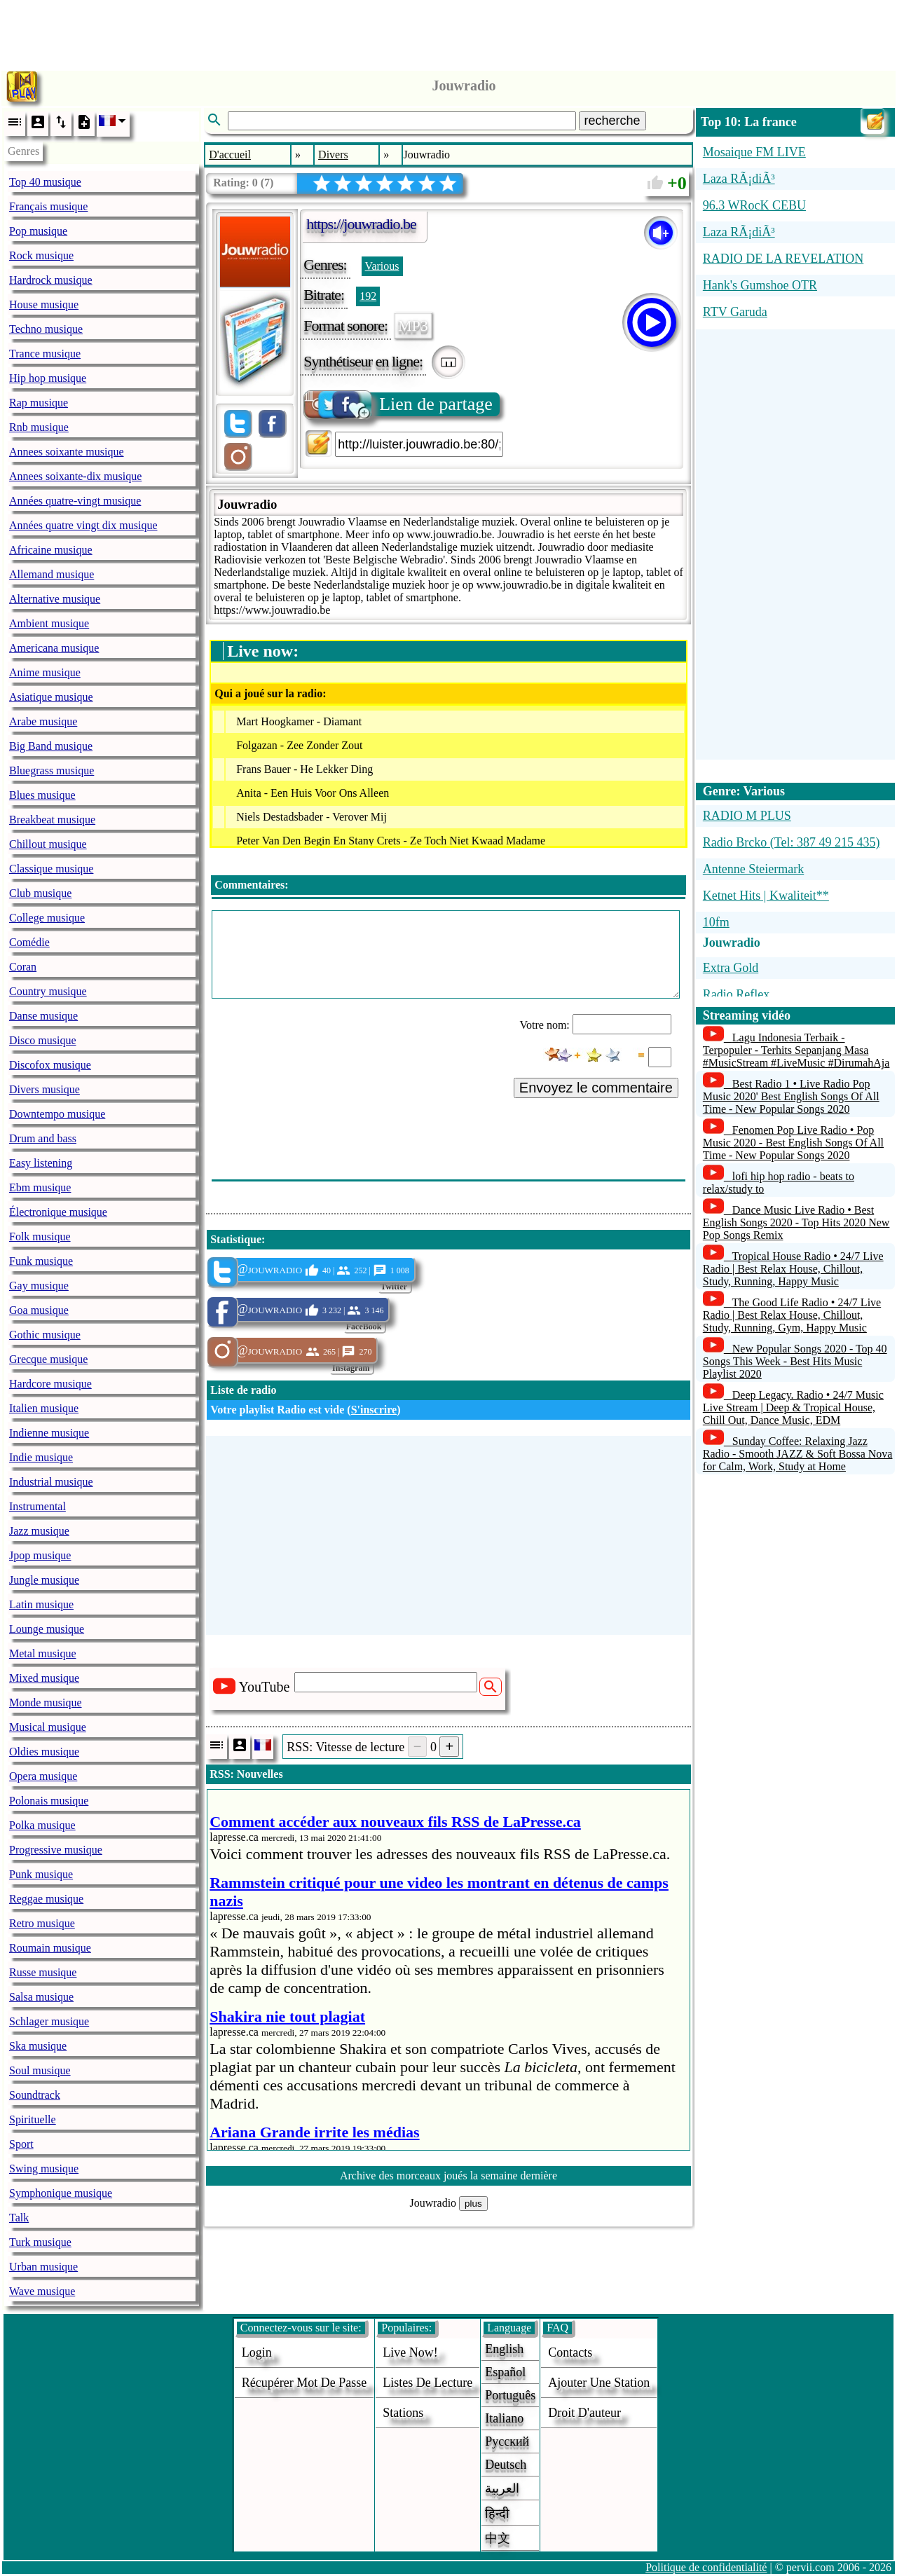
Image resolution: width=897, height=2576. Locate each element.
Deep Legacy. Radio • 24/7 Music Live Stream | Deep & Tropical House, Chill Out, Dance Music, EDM (793, 1407)
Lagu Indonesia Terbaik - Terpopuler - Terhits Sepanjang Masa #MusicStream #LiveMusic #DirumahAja (796, 1050)
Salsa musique (41, 1997)
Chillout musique (48, 844)
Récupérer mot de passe (304, 2383)
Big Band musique (51, 746)
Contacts (570, 2352)
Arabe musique (43, 721)
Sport (21, 2144)
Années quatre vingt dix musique (83, 525)
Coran (22, 967)
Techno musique (46, 329)
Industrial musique (51, 1482)
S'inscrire (374, 1410)
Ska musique (38, 2046)
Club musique (40, 893)
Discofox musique (50, 1065)
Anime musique (45, 672)
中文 (497, 2538)
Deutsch (505, 2465)
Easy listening (40, 1163)
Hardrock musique (51, 280)
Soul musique (40, 2070)
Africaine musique (51, 550)
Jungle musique (44, 1580)
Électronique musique (58, 1212)
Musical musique (47, 1727)
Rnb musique (39, 427)
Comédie (29, 942)
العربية (502, 2488)
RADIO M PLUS (747, 816)
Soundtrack (34, 2095)
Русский (507, 2441)
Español (505, 2372)
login (257, 2352)
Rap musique (38, 403)
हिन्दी (497, 2514)
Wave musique (42, 2291)
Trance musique (45, 353)
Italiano (504, 2418)
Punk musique (41, 1874)
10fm (716, 922)
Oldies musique (44, 1752)
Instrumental (37, 1506)
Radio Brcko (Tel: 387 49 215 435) (791, 842)
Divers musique (44, 1089)
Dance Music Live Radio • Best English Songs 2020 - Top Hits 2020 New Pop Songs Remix (796, 1222)
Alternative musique (54, 599)
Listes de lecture (427, 2383)
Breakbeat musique (52, 819)
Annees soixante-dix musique (75, 476)
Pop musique (38, 231)
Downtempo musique (57, 1114)
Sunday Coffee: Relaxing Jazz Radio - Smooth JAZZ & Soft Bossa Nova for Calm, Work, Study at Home (798, 1453)
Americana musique (54, 648)
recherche (612, 121)
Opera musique (43, 1776)
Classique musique (51, 869)
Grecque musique (48, 1359)
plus (473, 2203)
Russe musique (42, 1972)
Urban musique (43, 2267)
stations (403, 2413)
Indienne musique (49, 1433)
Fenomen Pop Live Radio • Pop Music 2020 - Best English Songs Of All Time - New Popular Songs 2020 (793, 1142)
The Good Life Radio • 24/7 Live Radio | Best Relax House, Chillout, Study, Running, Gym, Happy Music (792, 1315)
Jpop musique (40, 1555)
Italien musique (43, 1408)
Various (382, 266)
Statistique (235, 1239)
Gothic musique (45, 1335)
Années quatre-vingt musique (75, 501)
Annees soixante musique (66, 452)
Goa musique (39, 1310)
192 (368, 296)
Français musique (48, 206)
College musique (47, 918)
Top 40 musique (45, 182)
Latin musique (41, 1604)
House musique (43, 304)
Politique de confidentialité (706, 2567)
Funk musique (41, 1261)
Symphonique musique (60, 2193)
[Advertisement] (448, 31)
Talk (19, 2218)
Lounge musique (46, 1629)
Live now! (410, 2352)
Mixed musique (44, 1678)
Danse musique (43, 1016)
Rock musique (41, 255)
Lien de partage (399, 404)
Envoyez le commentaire (596, 1087)
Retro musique (42, 1923)
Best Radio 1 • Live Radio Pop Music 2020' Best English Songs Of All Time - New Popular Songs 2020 (791, 1096)
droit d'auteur (584, 2413)
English (504, 2349)
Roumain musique (50, 1948)
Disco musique (42, 1040)
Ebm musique (40, 1187)
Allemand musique (51, 574)
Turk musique (40, 2242)
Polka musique (42, 1825)
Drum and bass (42, 1138)
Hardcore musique (50, 1384)
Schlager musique (49, 2021)
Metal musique (42, 1653)
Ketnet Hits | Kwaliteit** (766, 896)
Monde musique (45, 1702)
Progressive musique (55, 1850)
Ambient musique (49, 623)
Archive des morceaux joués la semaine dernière (448, 2175)
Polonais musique (48, 1801)
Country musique (48, 991)
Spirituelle (32, 2119)
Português (510, 2395)
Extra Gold (730, 968)
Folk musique (40, 1236)
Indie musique (41, 1457)
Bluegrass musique (51, 770)
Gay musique (39, 1286)
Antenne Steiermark (753, 869)
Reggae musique (46, 1899)
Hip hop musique (47, 378)
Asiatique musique (51, 697)
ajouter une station (599, 2383)
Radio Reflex (736, 994)
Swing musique (43, 2168)
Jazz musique (39, 1531)
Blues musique (42, 795)
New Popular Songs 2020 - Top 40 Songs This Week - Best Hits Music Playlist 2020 (795, 1361)
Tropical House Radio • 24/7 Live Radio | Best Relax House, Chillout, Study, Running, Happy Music (793, 1268)
